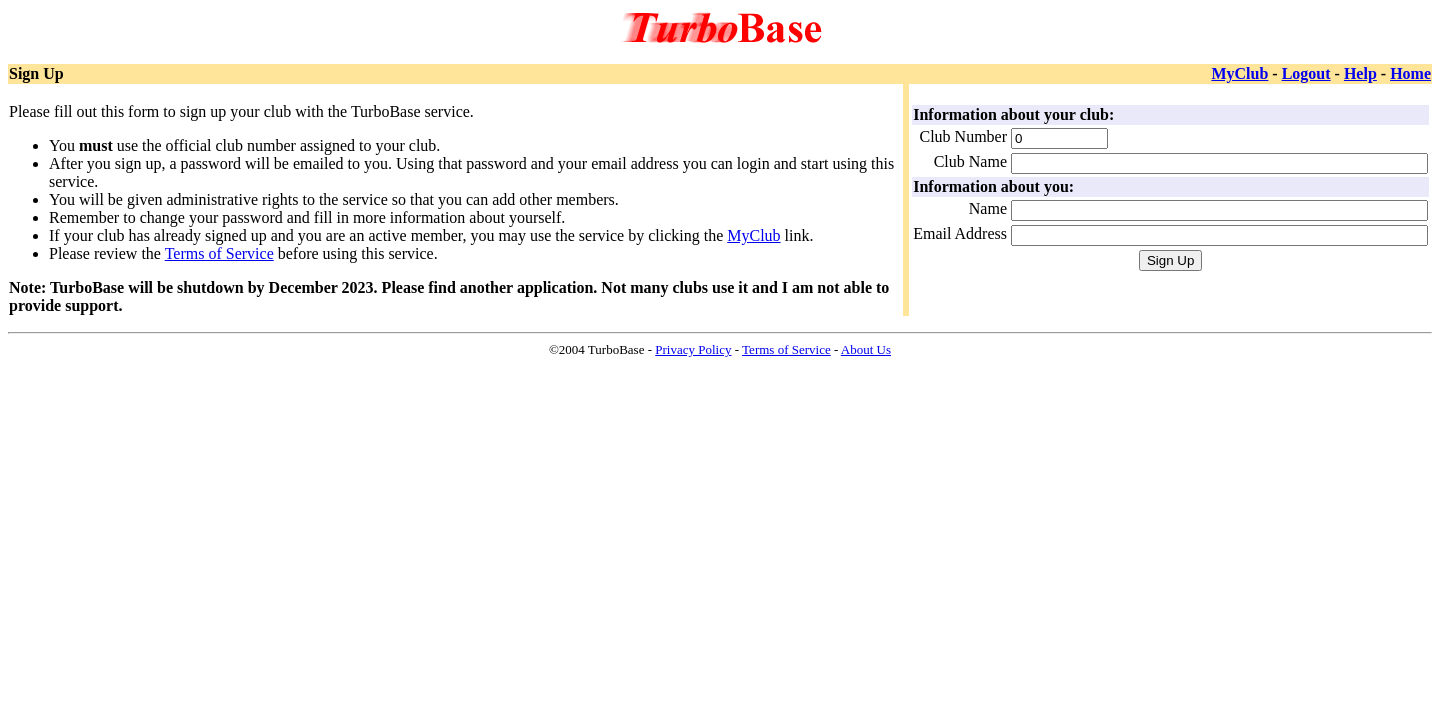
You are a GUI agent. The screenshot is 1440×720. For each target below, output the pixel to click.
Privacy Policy (693, 349)
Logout (1306, 73)
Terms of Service (219, 253)
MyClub (1239, 73)
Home (1410, 73)
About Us (866, 349)
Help (1360, 73)
